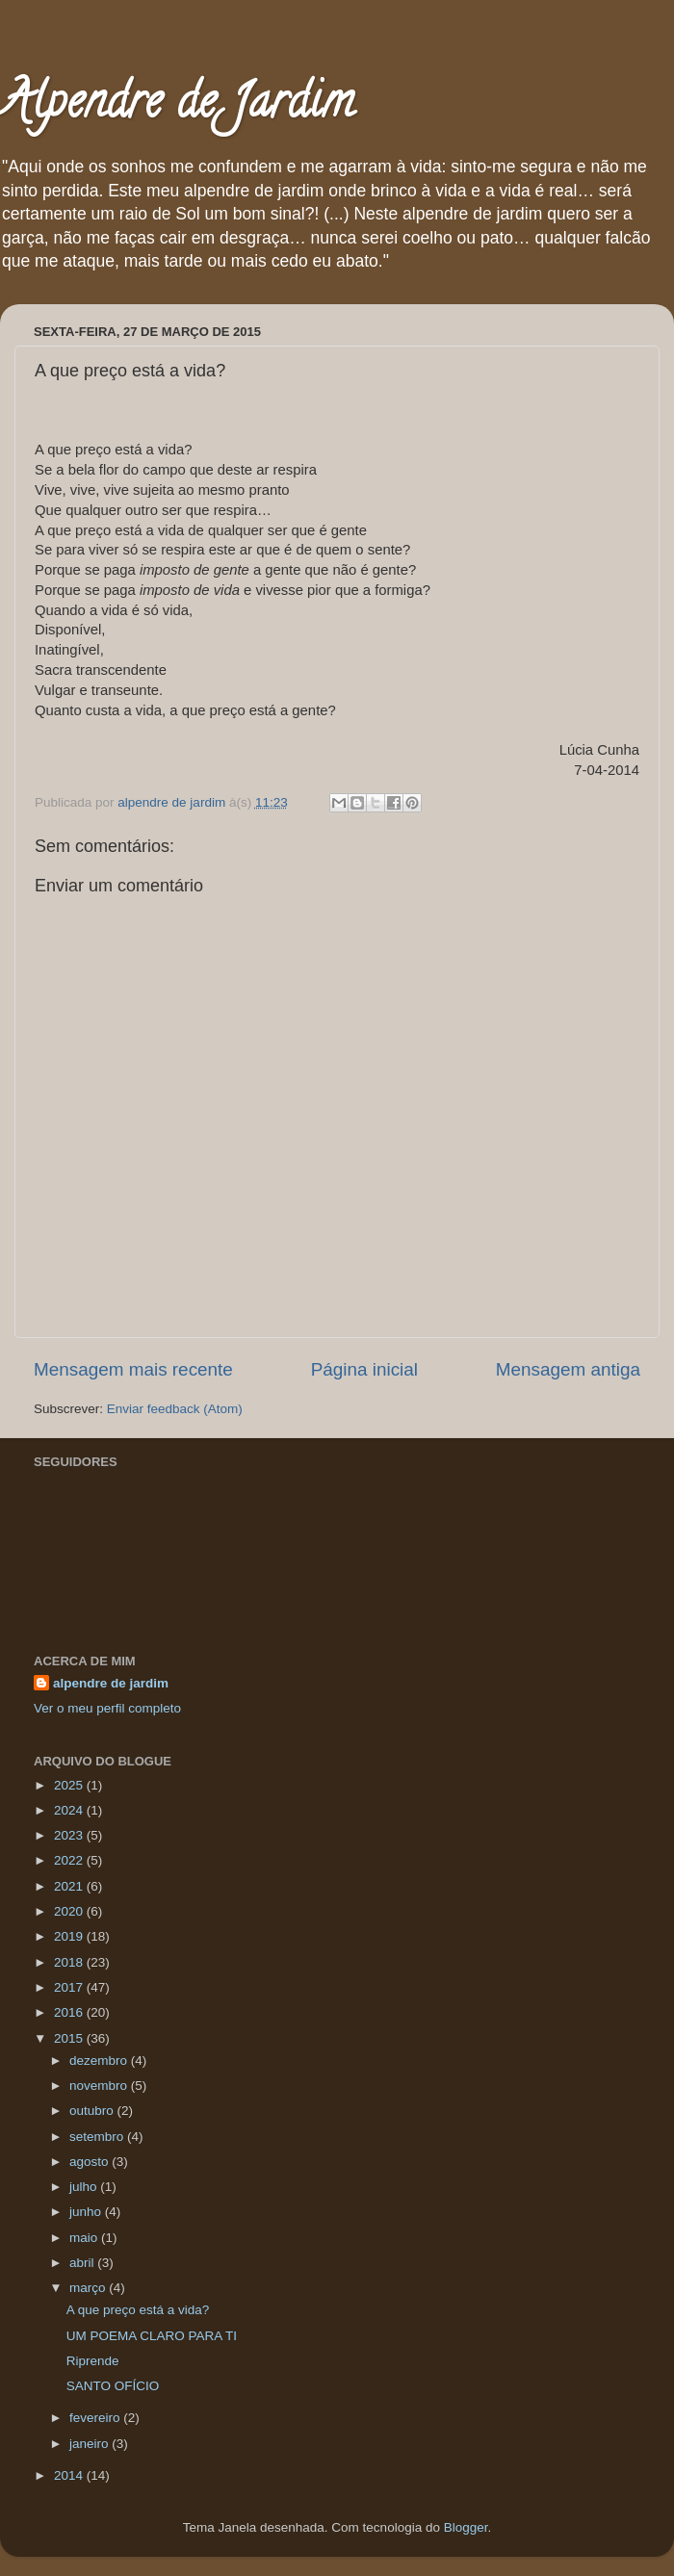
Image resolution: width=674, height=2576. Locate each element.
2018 (70, 1962)
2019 (70, 1936)
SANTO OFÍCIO (113, 2386)
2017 (70, 1987)
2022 (70, 1860)
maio (85, 2237)
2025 (70, 1785)
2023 (70, 1835)
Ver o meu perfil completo (107, 1708)
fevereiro (96, 2417)
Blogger (466, 2527)
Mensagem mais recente (133, 1369)
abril (83, 2262)
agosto (90, 2161)
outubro (93, 2110)
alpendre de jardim (110, 1683)
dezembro (100, 2060)
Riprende (92, 2361)
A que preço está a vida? (138, 2310)
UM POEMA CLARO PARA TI (151, 2336)
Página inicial (364, 1369)
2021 (70, 1886)
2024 (70, 1810)
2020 (70, 1911)
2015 (70, 2038)
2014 (70, 2475)
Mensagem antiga (568, 1369)
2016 (70, 2012)
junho (87, 2211)
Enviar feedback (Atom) (175, 1409)
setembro (98, 2136)
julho (84, 2186)
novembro (100, 2085)
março (89, 2287)
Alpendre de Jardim (177, 106)
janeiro (90, 2443)
